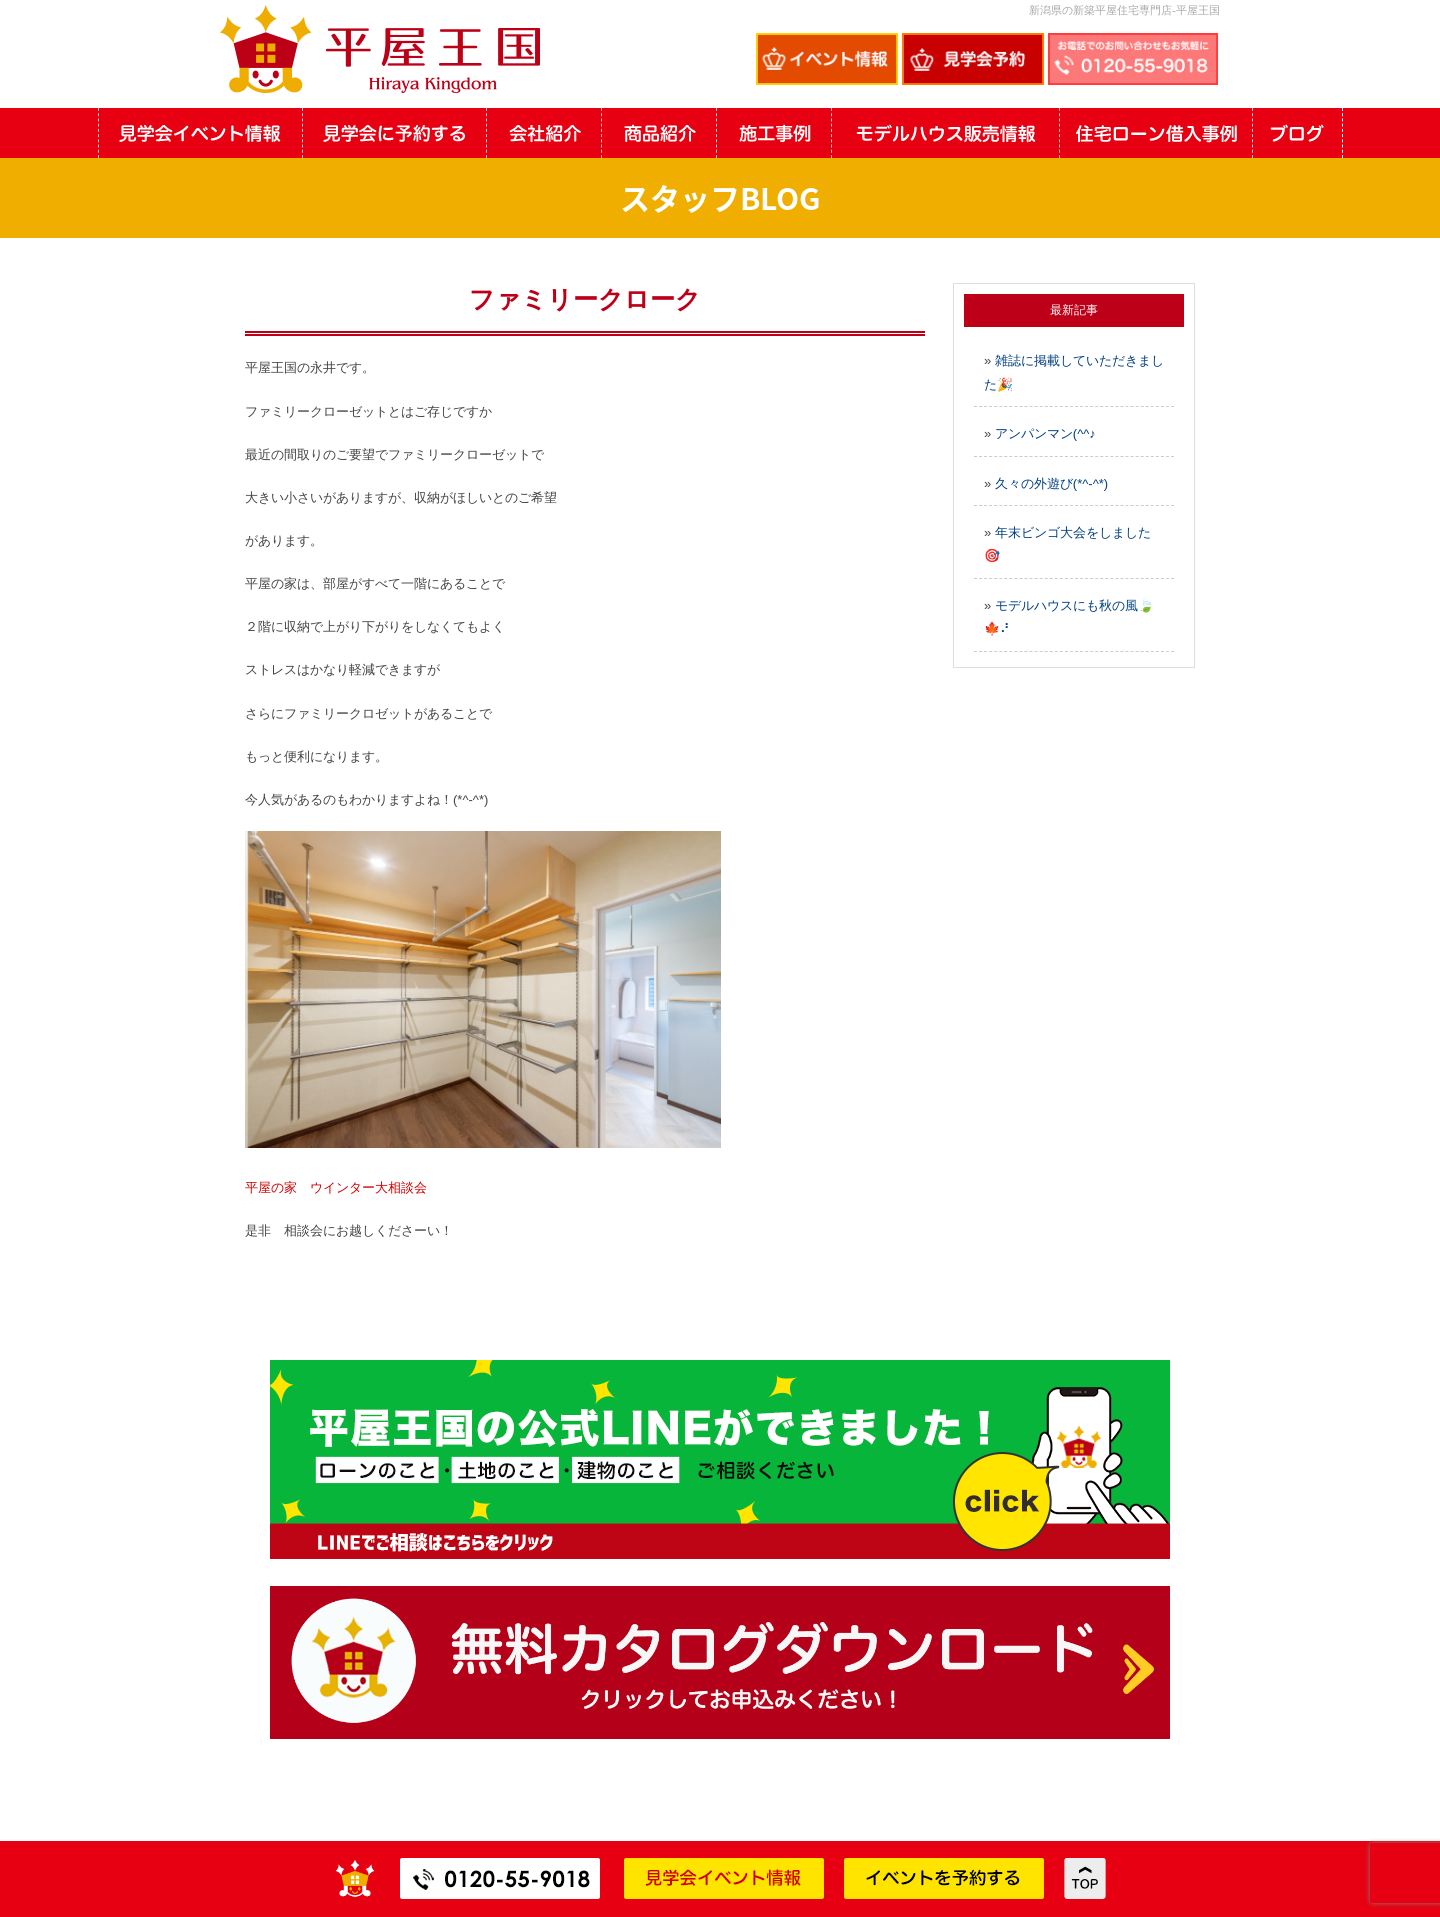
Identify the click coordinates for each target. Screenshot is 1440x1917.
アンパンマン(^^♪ (1045, 433)
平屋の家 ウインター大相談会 (336, 1187)
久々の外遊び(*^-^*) (1051, 483)
